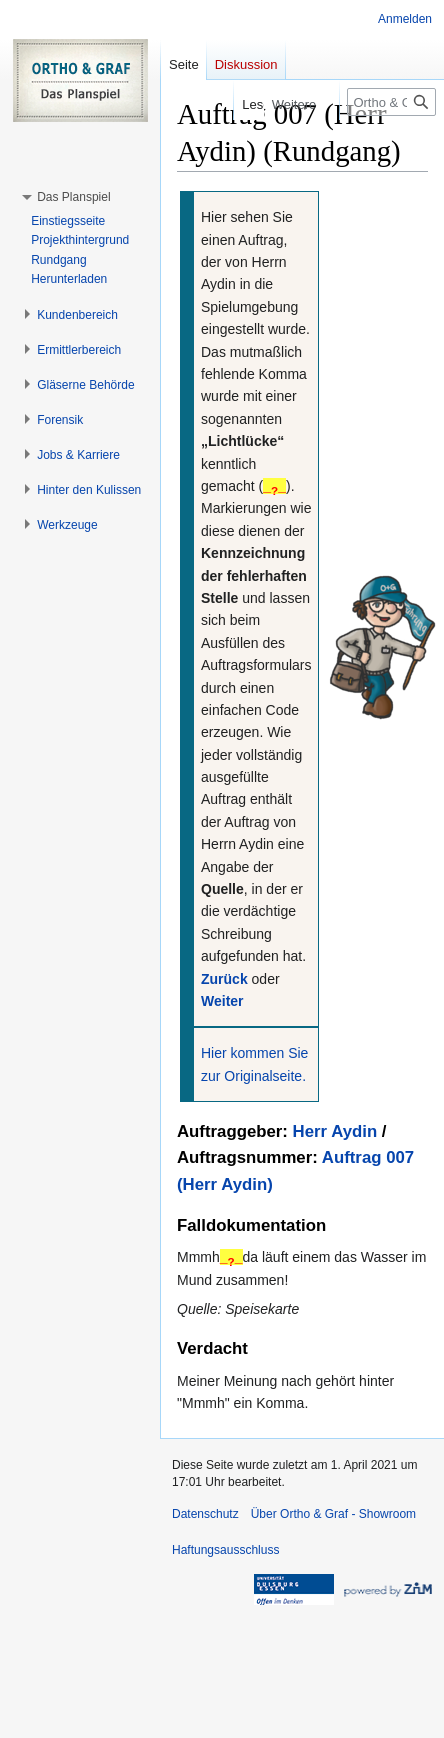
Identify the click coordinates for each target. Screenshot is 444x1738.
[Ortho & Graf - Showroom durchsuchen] (391, 102)
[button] (73, 197)
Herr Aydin (335, 1131)
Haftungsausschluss (225, 1550)
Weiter (222, 1001)
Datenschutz (205, 1514)
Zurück (224, 979)
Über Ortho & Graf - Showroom (333, 1514)
